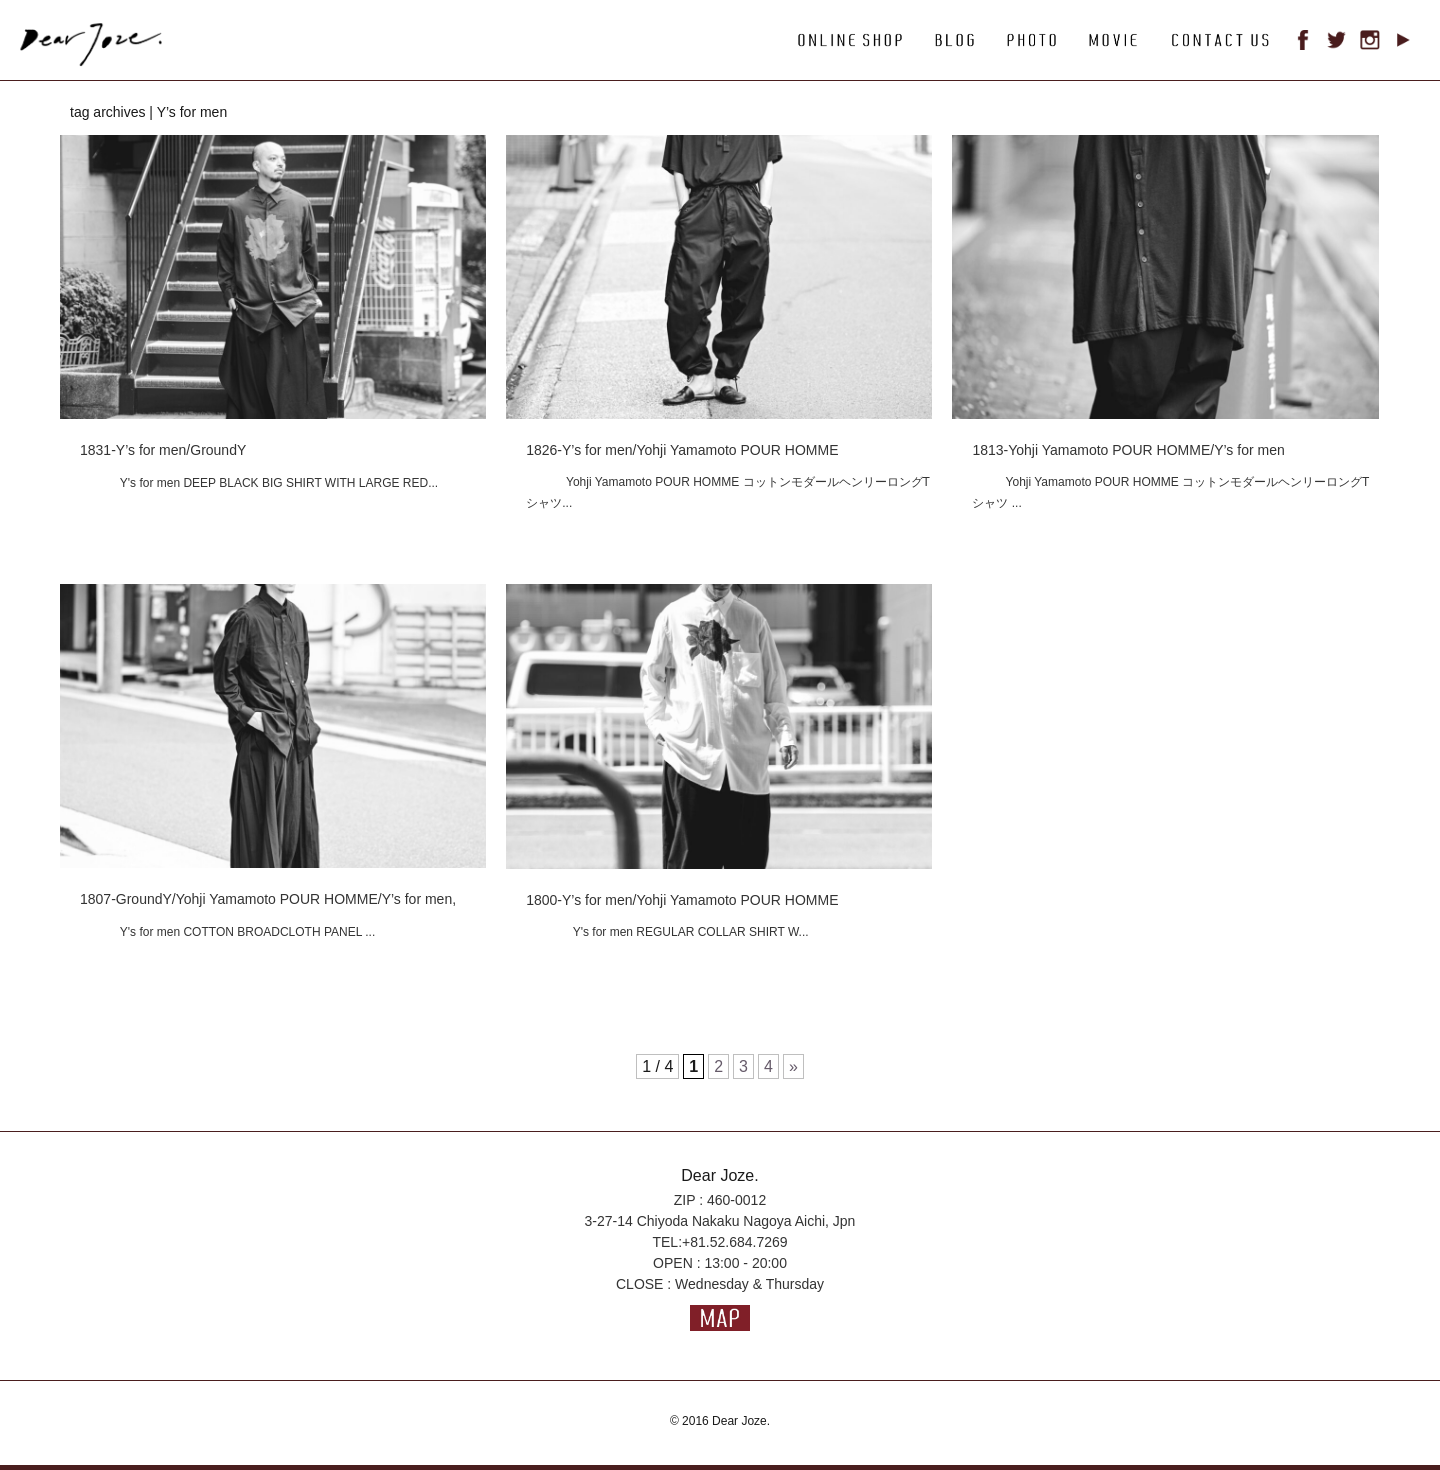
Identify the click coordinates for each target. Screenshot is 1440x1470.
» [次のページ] (793, 1066)
